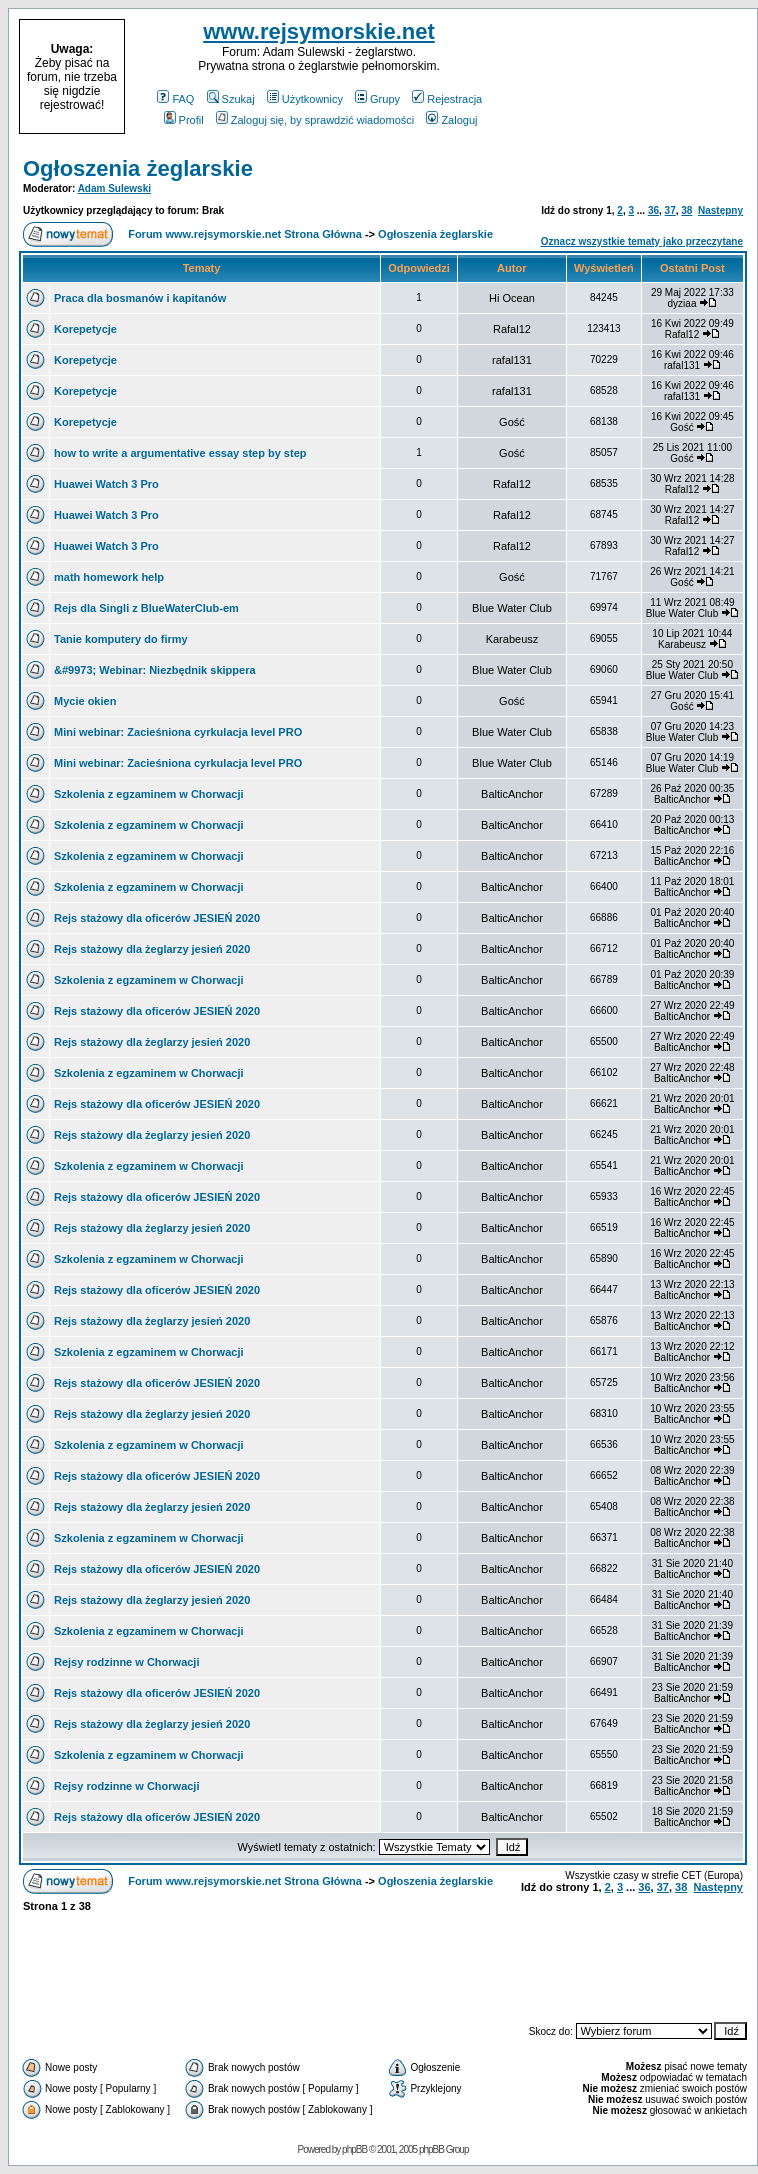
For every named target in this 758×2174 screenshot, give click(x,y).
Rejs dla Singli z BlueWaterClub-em (146, 608)
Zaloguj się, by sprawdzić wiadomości (315, 120)
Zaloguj (451, 120)
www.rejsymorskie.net (319, 31)
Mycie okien (85, 701)
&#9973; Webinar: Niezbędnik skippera (155, 670)
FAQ (175, 99)
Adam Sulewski (114, 188)
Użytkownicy (305, 99)
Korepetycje (85, 329)
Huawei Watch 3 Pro (106, 484)
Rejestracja (447, 99)
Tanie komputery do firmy (121, 639)
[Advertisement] (630, 77)
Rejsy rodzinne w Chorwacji (126, 1662)
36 (653, 210)
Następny (720, 210)
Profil (184, 120)
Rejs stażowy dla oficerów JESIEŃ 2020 (157, 918)
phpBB (354, 2149)
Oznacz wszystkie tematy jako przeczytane (642, 241)
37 (670, 210)
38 (686, 210)
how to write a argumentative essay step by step (180, 453)
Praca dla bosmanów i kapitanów (140, 298)
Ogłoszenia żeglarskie (138, 168)
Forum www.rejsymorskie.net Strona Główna (245, 234)
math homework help (109, 577)
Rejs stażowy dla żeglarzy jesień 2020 (152, 949)
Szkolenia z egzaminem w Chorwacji (149, 794)
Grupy (377, 99)
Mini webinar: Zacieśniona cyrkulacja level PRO (178, 732)
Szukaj (231, 99)
